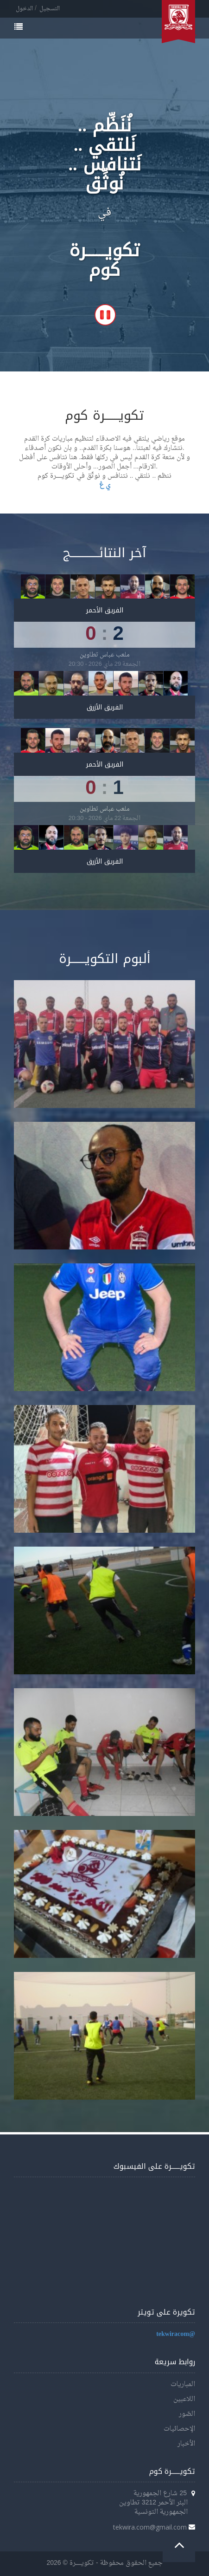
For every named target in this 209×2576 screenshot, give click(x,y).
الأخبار (186, 2444)
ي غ (104, 485)
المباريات (183, 2384)
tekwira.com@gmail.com (150, 2527)
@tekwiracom (175, 2334)
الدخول (24, 9)
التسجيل (49, 9)
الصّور (187, 2414)
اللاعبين (184, 2399)
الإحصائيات (179, 2429)
